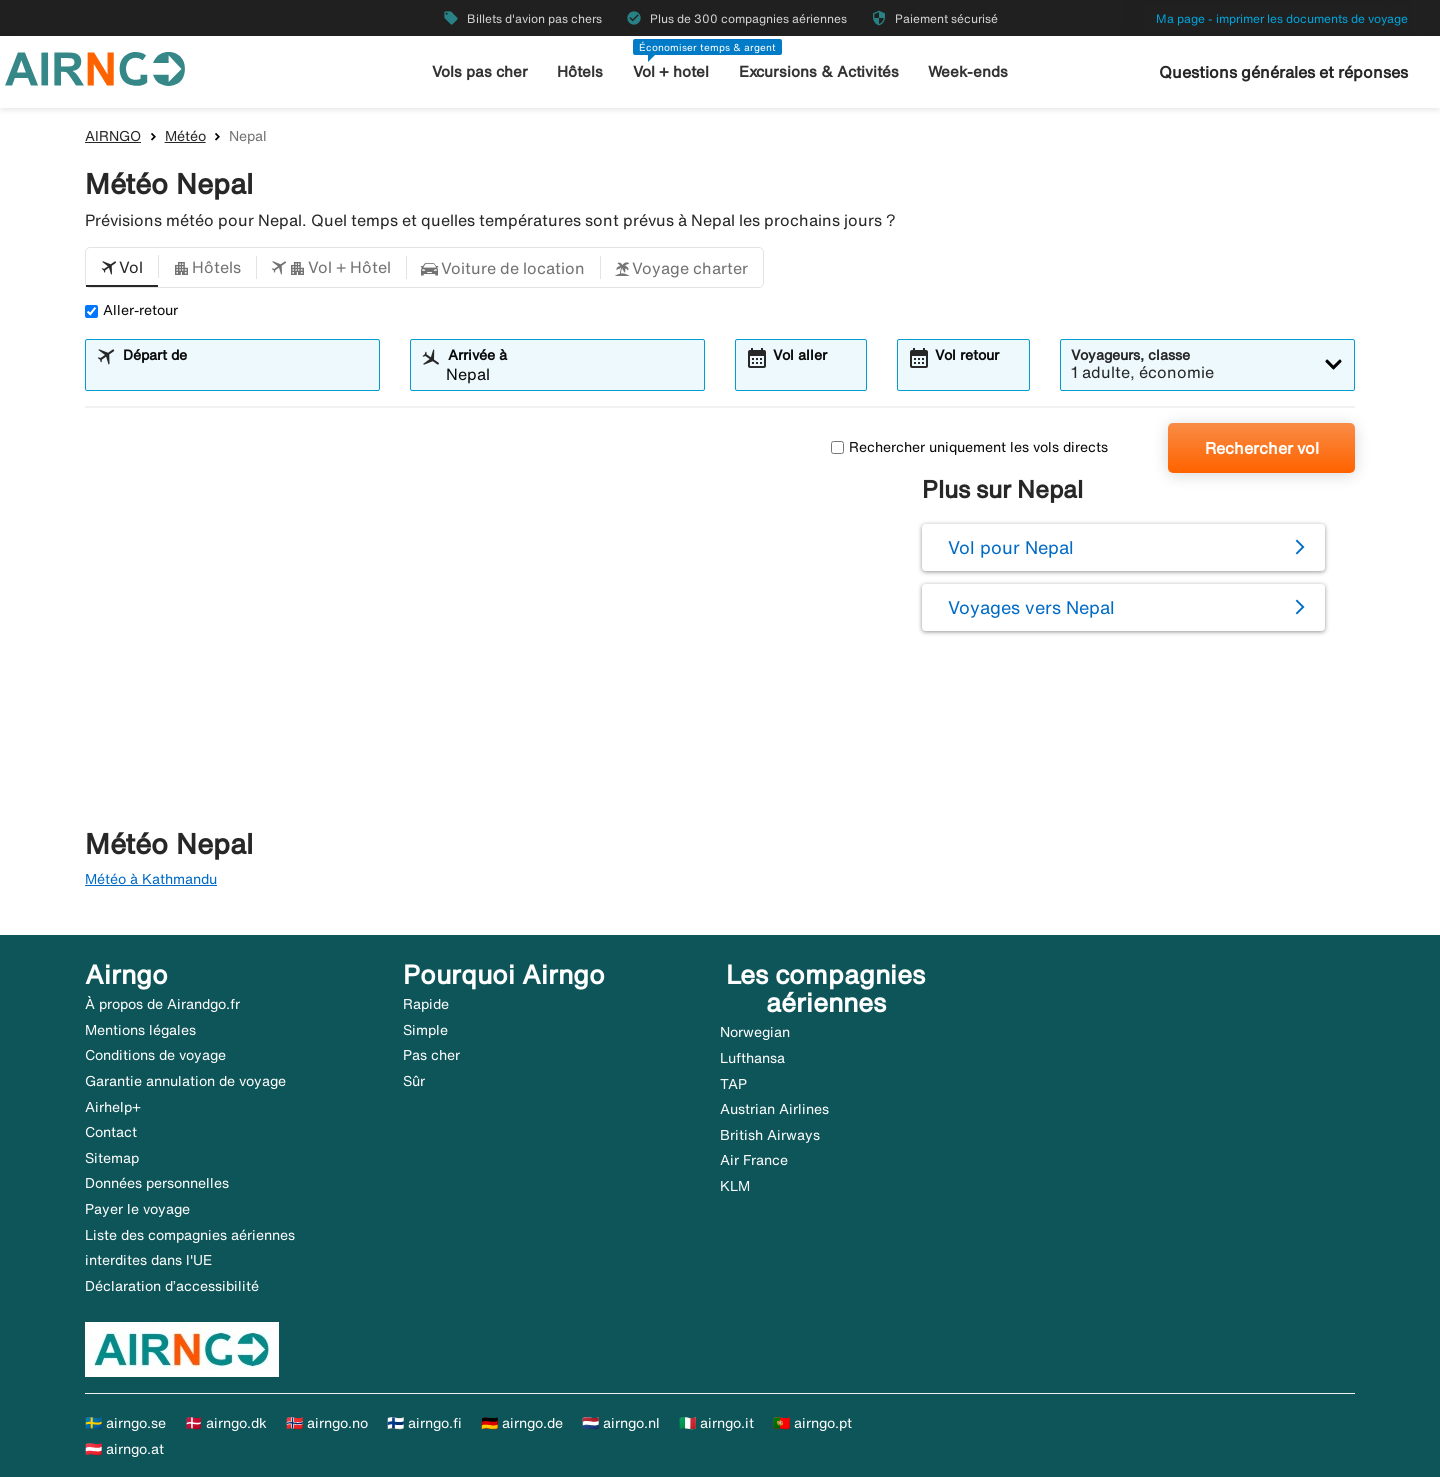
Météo (185, 136)
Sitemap (112, 1158)
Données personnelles (157, 1183)
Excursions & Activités (819, 71)
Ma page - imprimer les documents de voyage (1282, 18)
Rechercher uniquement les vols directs (969, 447)
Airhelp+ (113, 1107)
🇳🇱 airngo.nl (621, 1423)
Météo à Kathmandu (151, 879)
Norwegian (755, 1032)
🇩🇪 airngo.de (522, 1423)
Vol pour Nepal (1011, 547)
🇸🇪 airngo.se (125, 1423)
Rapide (426, 1004)
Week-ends (968, 71)
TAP (733, 1084)
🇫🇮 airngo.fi (424, 1423)
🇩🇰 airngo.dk (226, 1423)
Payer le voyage (137, 1209)
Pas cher (431, 1055)
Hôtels (580, 71)
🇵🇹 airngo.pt (812, 1423)
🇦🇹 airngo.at (124, 1449)
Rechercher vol (1262, 448)
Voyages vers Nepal (1031, 607)
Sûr (414, 1081)
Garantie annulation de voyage (185, 1081)
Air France (754, 1160)
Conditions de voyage (155, 1055)
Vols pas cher (480, 71)
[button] (122, 268)
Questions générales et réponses (1283, 72)
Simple (425, 1030)
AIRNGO (113, 136)
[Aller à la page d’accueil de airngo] (95, 67)
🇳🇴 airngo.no (327, 1423)
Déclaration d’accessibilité (172, 1286)
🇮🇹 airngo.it (716, 1423)
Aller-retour (131, 310)
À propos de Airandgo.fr (162, 1004)
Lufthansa (752, 1058)
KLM (735, 1186)
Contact (111, 1132)
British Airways (770, 1135)
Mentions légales (140, 1030)
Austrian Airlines (774, 1109)
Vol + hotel (671, 71)
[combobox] (245, 374)
